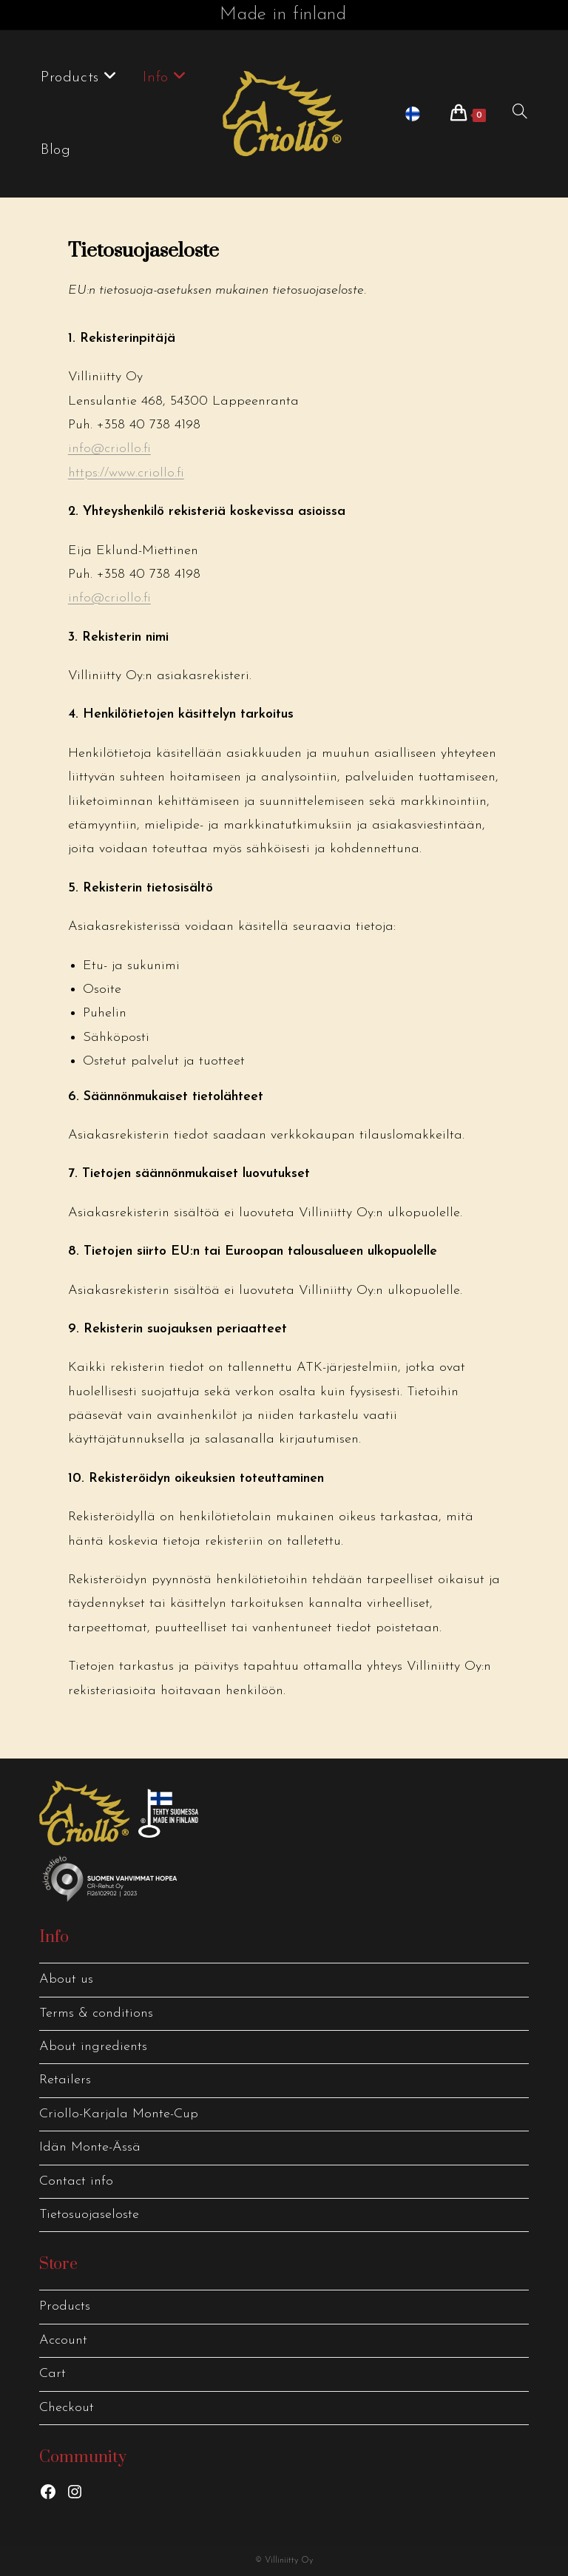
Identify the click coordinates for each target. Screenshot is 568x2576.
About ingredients (93, 2047)
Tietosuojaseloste (89, 2215)
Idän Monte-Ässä (90, 2147)
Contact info (76, 2181)
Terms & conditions (96, 2013)
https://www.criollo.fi (126, 473)
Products (64, 2306)
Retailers (65, 2080)
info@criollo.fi (109, 449)
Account (63, 2340)
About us (66, 1979)
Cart (52, 2374)
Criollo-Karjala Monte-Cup (118, 2114)
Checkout (66, 2408)
